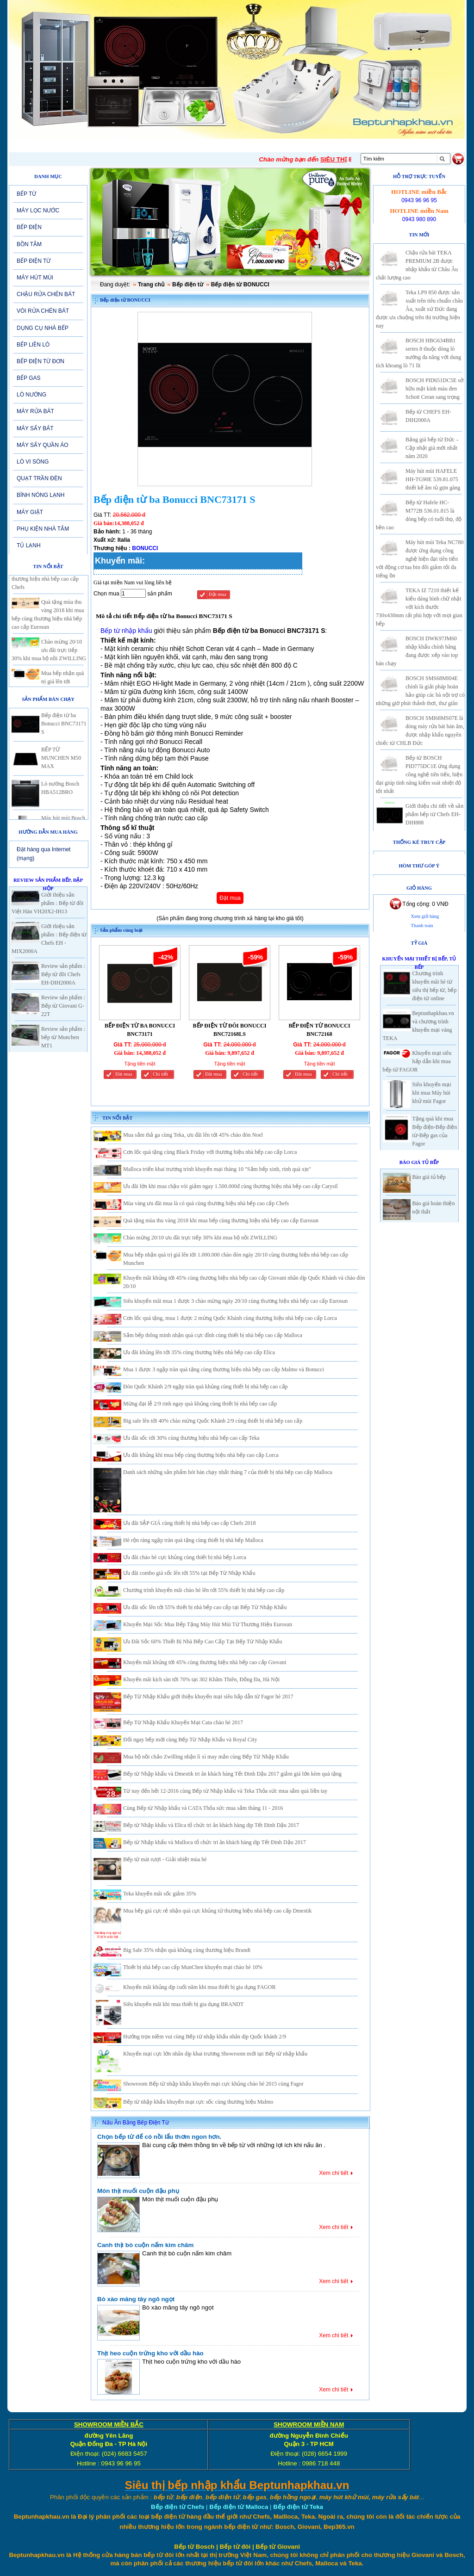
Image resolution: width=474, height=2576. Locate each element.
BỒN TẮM (29, 244)
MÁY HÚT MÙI (35, 277)
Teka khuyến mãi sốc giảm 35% (159, 1893)
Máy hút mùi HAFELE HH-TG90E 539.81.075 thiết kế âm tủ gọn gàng (432, 479)
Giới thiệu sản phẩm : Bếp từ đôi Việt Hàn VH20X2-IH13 (47, 903)
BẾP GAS (28, 378)
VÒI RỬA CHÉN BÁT (43, 311)
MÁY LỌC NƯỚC (38, 210)
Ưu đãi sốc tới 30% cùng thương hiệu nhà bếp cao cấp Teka (191, 1438)
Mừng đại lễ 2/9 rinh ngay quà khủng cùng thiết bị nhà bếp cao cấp (200, 1403)
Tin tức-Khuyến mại (143, 145)
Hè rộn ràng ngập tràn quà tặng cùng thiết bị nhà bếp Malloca (193, 1540)
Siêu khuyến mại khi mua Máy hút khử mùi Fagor (431, 1092)
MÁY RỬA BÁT (35, 411)
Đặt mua (217, 594)
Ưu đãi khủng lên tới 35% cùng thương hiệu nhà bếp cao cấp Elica (199, 1352)
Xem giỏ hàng (425, 916)
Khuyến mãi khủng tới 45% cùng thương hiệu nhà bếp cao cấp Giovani (204, 1662)
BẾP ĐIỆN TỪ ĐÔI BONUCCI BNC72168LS (230, 1029)
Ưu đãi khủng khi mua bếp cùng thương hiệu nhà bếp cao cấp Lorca (201, 1455)
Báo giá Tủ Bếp (419, 1162)
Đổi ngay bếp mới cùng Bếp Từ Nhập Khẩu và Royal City (190, 1739)
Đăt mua (123, 1074)
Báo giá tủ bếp (429, 1177)
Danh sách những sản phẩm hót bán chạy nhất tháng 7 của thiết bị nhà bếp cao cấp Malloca (227, 1472)
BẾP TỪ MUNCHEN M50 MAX (61, 767)
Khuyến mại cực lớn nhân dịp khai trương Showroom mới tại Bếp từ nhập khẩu (215, 2053)
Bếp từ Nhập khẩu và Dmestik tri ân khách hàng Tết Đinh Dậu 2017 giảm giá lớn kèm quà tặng (232, 1774)
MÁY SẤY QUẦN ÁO (43, 445)
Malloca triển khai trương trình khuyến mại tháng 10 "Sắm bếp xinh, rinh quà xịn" (217, 1169)
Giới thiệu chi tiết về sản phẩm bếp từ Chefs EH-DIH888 (434, 814)
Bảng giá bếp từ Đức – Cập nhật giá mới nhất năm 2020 (432, 447)
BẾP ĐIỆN (29, 227)
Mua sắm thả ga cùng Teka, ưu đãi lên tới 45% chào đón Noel (193, 1135)
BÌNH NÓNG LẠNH (40, 495)
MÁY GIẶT (30, 512)
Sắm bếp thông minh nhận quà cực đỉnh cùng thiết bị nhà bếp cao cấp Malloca (212, 1335)
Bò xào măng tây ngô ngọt (136, 2299)
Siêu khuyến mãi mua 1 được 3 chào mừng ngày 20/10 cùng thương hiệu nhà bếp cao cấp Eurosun (235, 1301)
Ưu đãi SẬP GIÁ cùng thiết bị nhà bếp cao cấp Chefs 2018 (189, 1523)
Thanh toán (422, 925)
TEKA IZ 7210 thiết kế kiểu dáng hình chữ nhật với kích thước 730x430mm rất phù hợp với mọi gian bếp (419, 607)
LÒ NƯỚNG (31, 394)
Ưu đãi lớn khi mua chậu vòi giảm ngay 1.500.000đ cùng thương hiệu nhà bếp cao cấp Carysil (230, 1186)
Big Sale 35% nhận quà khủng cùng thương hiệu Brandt (186, 1950)
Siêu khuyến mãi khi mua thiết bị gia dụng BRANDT (183, 2004)
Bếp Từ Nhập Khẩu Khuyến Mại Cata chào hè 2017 (183, 1722)
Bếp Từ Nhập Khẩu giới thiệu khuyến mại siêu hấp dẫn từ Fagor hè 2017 (208, 1696)
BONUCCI (145, 548)
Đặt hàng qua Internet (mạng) (43, 853)
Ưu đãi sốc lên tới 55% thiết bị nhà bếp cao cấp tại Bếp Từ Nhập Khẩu (205, 1607)
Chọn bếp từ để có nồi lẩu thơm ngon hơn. (159, 2136)
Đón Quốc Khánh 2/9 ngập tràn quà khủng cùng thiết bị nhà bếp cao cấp (205, 1386)
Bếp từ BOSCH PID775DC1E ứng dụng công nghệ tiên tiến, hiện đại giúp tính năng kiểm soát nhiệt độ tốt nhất (419, 774)
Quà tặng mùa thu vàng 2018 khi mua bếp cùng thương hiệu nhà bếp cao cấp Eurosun (220, 1220)
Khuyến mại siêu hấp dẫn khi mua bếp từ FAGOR (417, 1061)
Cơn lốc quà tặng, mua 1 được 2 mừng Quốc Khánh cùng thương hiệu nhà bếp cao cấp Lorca (230, 1318)
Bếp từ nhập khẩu (126, 630)
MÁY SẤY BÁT (35, 428)
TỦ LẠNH (29, 545)
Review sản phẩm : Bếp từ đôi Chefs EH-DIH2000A (63, 974)
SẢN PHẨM (207, 145)
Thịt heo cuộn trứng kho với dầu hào (150, 2353)
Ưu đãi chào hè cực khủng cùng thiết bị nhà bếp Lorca (184, 1557)
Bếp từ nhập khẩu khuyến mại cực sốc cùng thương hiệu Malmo (198, 2102)
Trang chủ (151, 284)
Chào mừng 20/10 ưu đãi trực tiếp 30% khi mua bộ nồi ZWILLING (49, 659)
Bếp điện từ (187, 284)
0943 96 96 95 (419, 200)
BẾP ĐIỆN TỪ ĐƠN (40, 361)
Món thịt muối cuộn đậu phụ (138, 2190)
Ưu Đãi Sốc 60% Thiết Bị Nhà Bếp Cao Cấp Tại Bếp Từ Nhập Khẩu (202, 1641)
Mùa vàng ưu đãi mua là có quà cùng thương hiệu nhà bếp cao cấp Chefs (206, 1203)
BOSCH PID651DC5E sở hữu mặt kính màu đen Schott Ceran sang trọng (434, 388)
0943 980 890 (419, 219)
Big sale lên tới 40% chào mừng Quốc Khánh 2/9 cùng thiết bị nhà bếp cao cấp (212, 1421)
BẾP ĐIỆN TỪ (33, 261)
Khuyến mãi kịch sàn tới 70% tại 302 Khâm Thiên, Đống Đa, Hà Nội (201, 1679)
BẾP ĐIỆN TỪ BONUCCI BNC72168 (319, 1029)
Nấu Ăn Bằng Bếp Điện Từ (135, 2122)
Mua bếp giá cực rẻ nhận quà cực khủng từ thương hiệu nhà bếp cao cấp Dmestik (217, 1910)
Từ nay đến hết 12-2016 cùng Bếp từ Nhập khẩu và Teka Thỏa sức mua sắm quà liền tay (225, 1791)
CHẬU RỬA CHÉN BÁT (46, 294)
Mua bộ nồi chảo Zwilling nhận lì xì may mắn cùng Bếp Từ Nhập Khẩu (206, 1756)
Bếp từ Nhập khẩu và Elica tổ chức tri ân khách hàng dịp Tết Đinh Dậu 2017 (211, 1825)
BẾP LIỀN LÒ (33, 344)
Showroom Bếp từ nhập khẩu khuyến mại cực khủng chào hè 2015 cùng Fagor (213, 2084)
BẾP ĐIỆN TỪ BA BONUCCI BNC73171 (140, 1029)
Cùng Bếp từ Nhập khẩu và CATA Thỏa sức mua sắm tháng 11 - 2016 (203, 1808)
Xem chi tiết (333, 2173)
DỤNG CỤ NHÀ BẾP (43, 328)
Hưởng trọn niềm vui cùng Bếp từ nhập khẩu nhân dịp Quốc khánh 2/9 (204, 2036)
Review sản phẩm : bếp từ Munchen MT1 (63, 1037)
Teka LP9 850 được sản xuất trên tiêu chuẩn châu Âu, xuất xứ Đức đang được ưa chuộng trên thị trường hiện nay (419, 309)
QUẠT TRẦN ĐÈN (39, 478)
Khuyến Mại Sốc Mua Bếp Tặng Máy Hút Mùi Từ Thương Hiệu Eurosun (207, 1624)
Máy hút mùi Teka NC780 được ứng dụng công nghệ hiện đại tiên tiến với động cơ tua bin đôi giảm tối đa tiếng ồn (420, 559)
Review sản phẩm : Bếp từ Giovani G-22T (63, 1005)
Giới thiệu (81, 145)
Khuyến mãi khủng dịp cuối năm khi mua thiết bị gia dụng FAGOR (199, 1987)
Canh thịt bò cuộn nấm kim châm (145, 2245)
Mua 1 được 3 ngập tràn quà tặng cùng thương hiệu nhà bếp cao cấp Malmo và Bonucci (223, 1369)
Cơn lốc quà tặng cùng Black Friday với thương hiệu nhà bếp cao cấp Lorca (210, 1152)
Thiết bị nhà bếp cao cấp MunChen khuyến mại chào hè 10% (192, 1967)
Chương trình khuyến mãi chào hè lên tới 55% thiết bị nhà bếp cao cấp (203, 1590)
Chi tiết (160, 1074)
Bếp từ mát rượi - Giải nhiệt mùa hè (165, 1859)
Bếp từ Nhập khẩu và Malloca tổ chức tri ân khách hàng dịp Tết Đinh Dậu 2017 (214, 1842)
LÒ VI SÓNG (33, 461)
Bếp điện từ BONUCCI (240, 284)
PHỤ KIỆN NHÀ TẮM (43, 529)
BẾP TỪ (26, 194)
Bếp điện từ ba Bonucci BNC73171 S (64, 732)
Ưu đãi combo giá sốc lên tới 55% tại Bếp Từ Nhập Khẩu (189, 1573)
